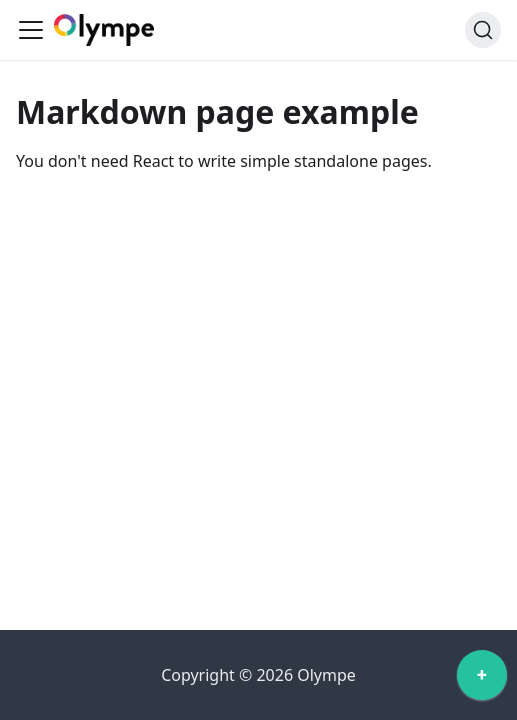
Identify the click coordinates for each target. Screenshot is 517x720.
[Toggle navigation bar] (31, 30)
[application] (482, 680)
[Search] (483, 30)
